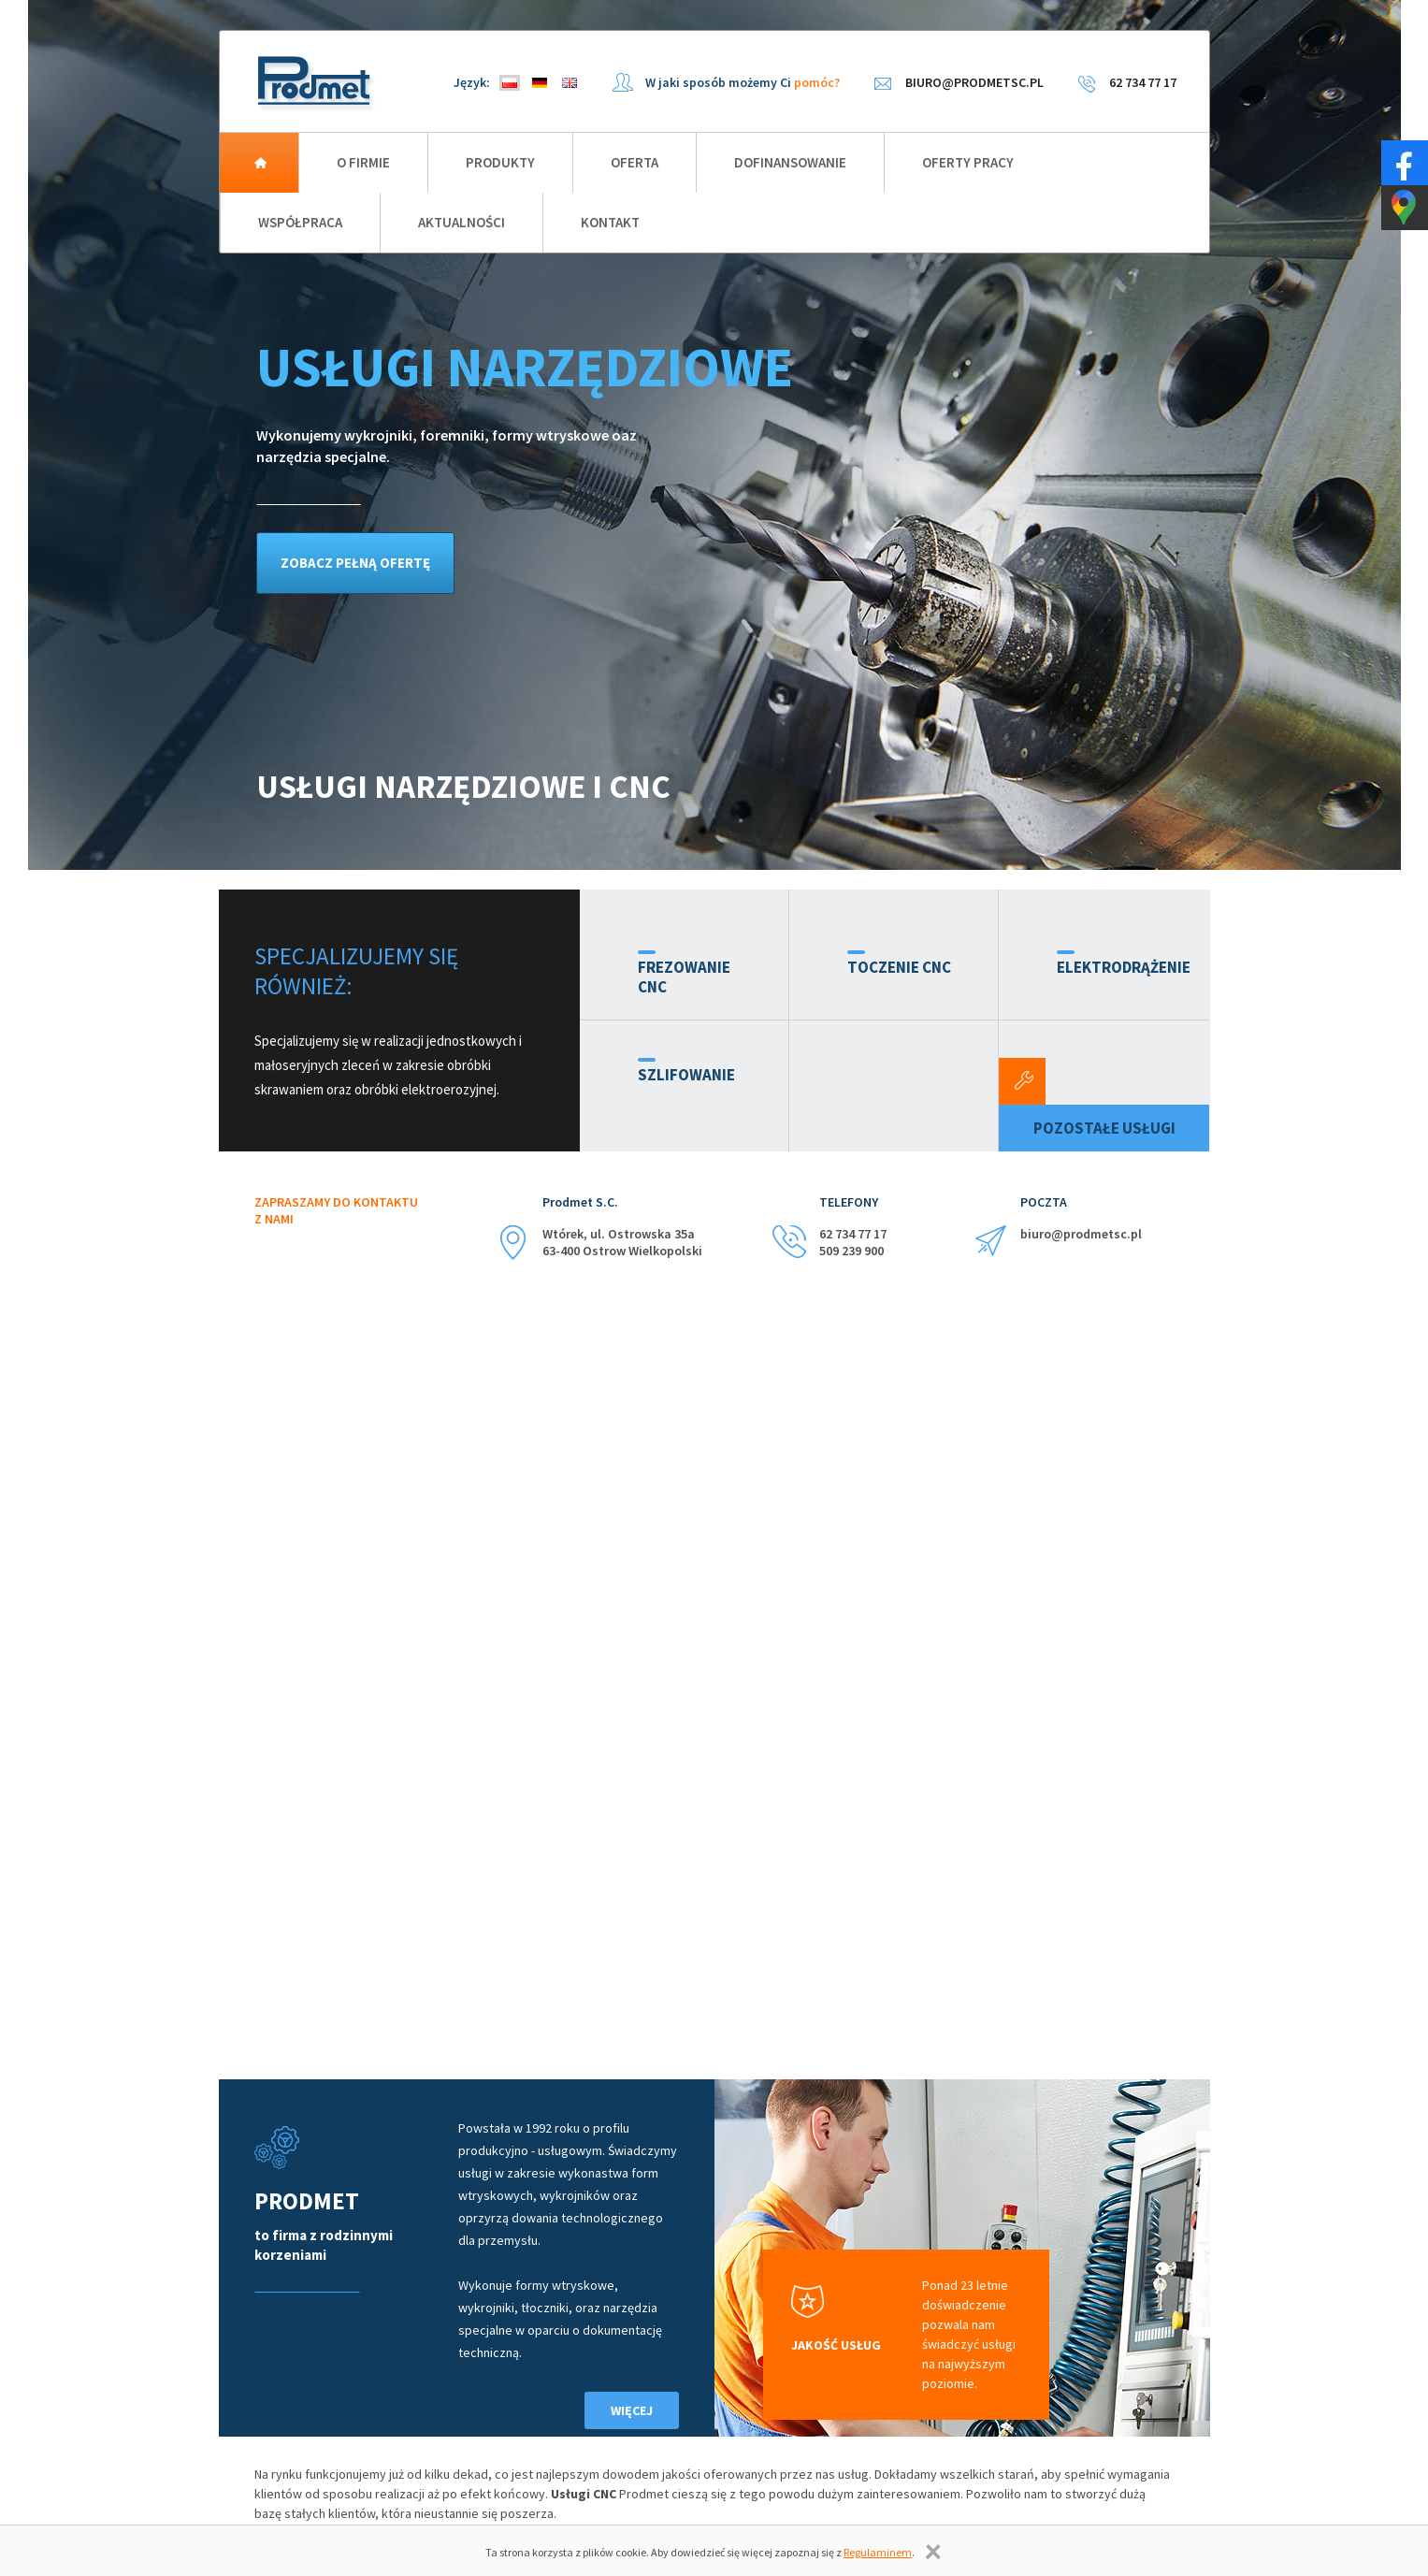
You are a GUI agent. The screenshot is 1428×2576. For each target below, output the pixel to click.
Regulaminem (878, 2552)
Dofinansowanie (790, 162)
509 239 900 (851, 1250)
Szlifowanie (686, 1074)
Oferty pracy (968, 162)
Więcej (632, 2410)
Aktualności (461, 222)
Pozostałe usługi (1104, 1128)
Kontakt (610, 222)
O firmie (363, 162)
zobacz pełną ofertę (355, 563)
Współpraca (300, 222)
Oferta (634, 162)
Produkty (500, 162)
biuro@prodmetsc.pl (974, 82)
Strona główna (259, 163)
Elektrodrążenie (1123, 967)
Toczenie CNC (899, 967)
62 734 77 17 (1142, 82)
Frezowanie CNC (684, 977)
